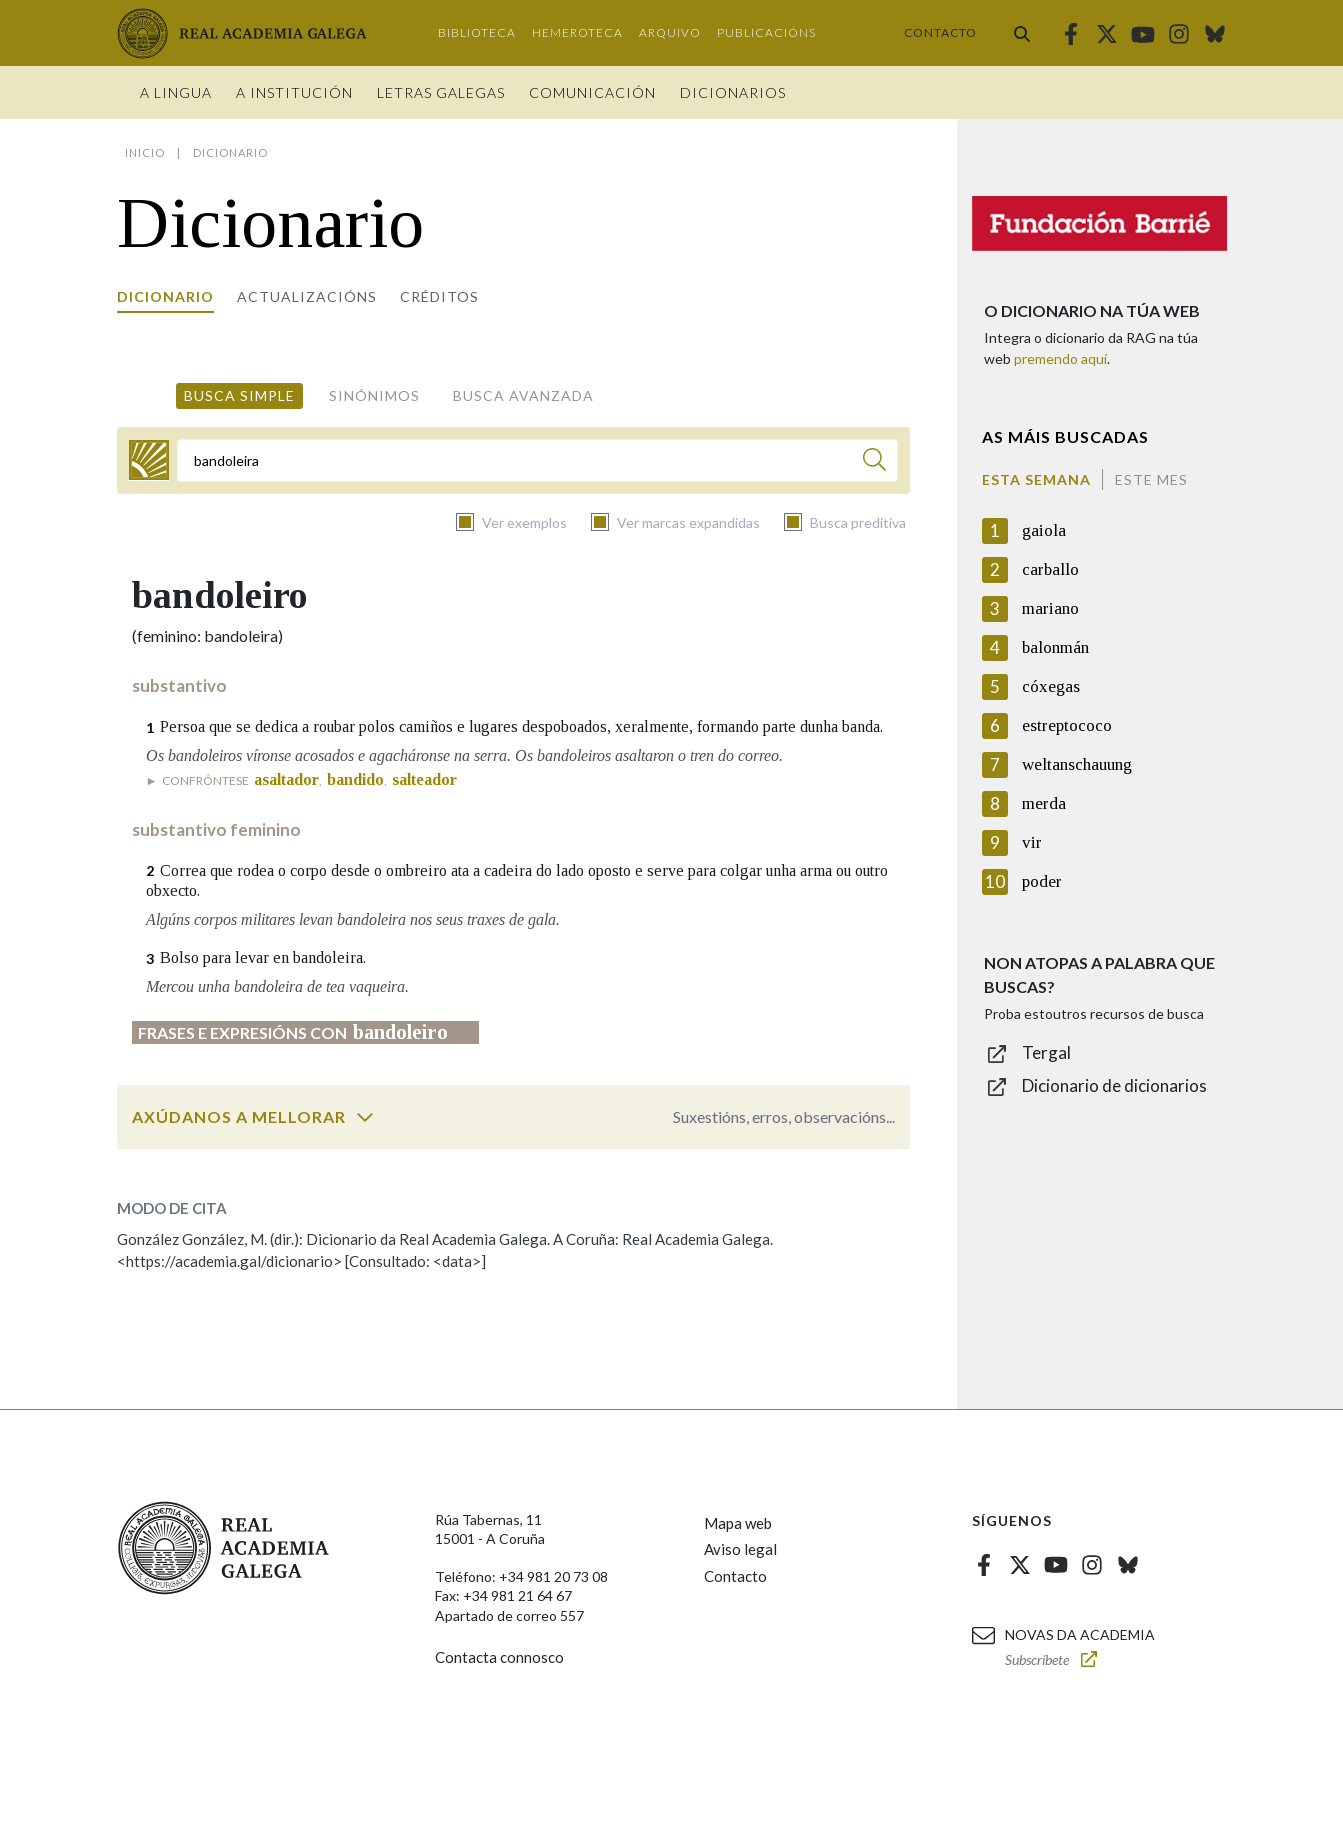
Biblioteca (477, 32)
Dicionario (165, 296)
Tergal (1046, 1052)
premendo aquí (1060, 358)
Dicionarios (733, 92)
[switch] (365, 1117)
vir (1032, 842)
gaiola (1044, 530)
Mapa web (738, 1523)
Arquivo (670, 32)
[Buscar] (874, 462)
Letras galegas (441, 92)
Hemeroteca (577, 32)
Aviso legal (740, 1549)
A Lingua (176, 92)
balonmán (1055, 647)
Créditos (439, 296)
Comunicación (592, 92)
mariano (1050, 608)
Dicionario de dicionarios (1114, 1085)
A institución (294, 92)
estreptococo (1067, 725)
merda (1044, 803)
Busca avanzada (523, 395)
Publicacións (766, 32)
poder (1042, 881)
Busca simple (239, 395)
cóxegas (1051, 686)
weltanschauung (1077, 764)
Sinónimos (374, 395)
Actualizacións (307, 296)
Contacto (940, 32)
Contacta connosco (499, 1657)
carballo (1050, 569)
